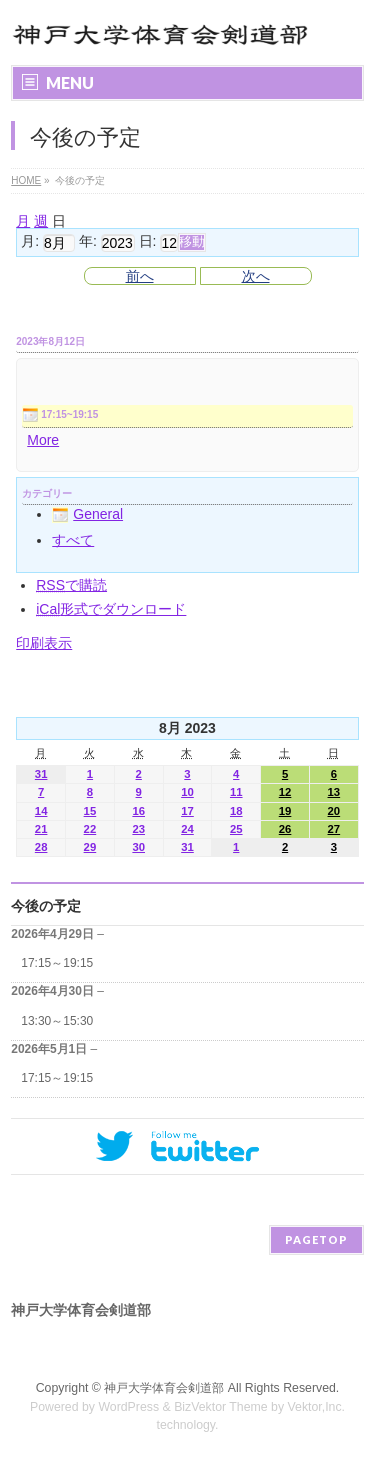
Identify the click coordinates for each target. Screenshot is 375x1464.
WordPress (128, 1407)
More (43, 440)
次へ (256, 276)
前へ (140, 276)
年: (88, 242)
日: (148, 242)
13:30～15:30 (57, 1021)
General (87, 514)
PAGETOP (316, 1239)
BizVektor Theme (221, 1407)
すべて (73, 540)
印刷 (44, 643)
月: (30, 242)
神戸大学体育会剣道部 (164, 1388)
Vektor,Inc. (317, 1407)
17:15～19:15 (57, 963)
